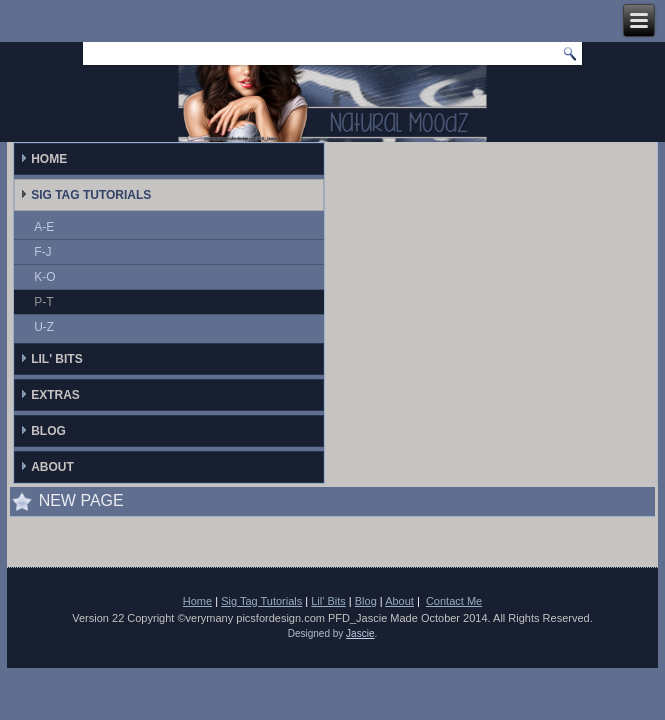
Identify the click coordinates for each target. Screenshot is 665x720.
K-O (44, 277)
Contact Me (454, 601)
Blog (48, 431)
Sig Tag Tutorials (91, 195)
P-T (43, 302)
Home (49, 159)
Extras (55, 395)
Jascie (360, 633)
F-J (42, 252)
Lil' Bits (57, 359)
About (52, 467)
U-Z (44, 327)
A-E (44, 227)
